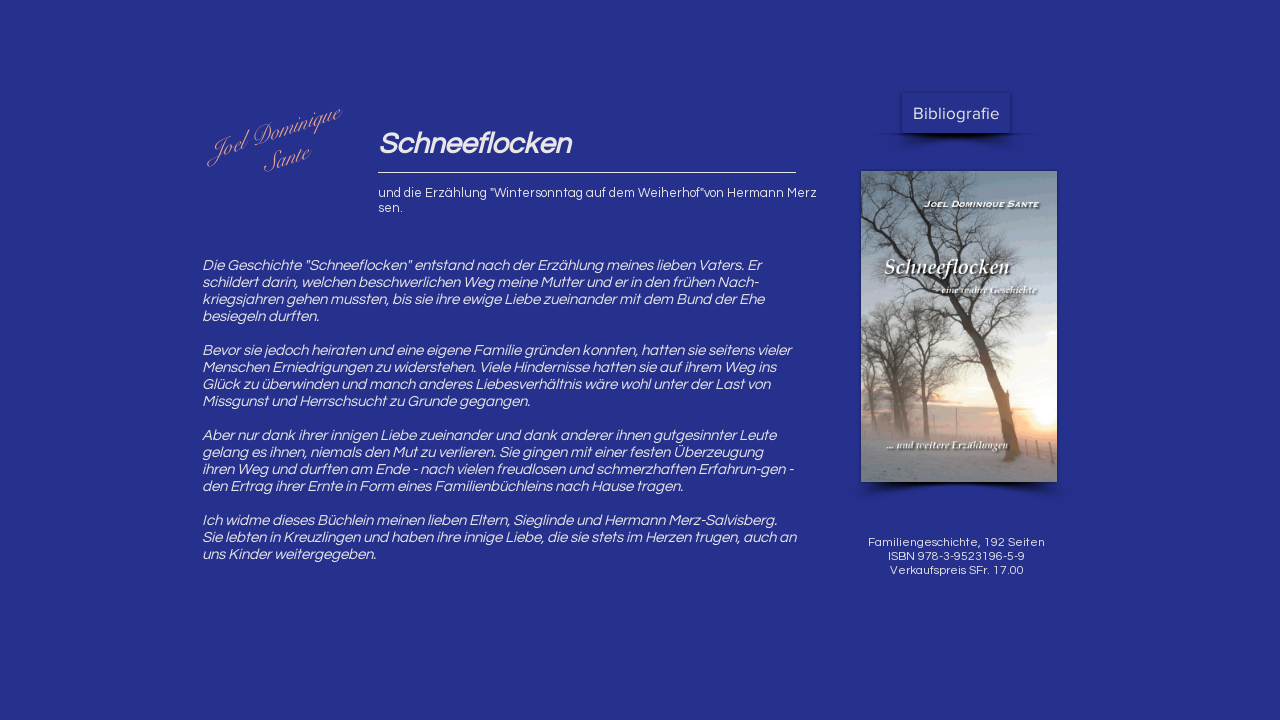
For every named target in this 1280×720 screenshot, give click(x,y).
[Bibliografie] (956, 113)
